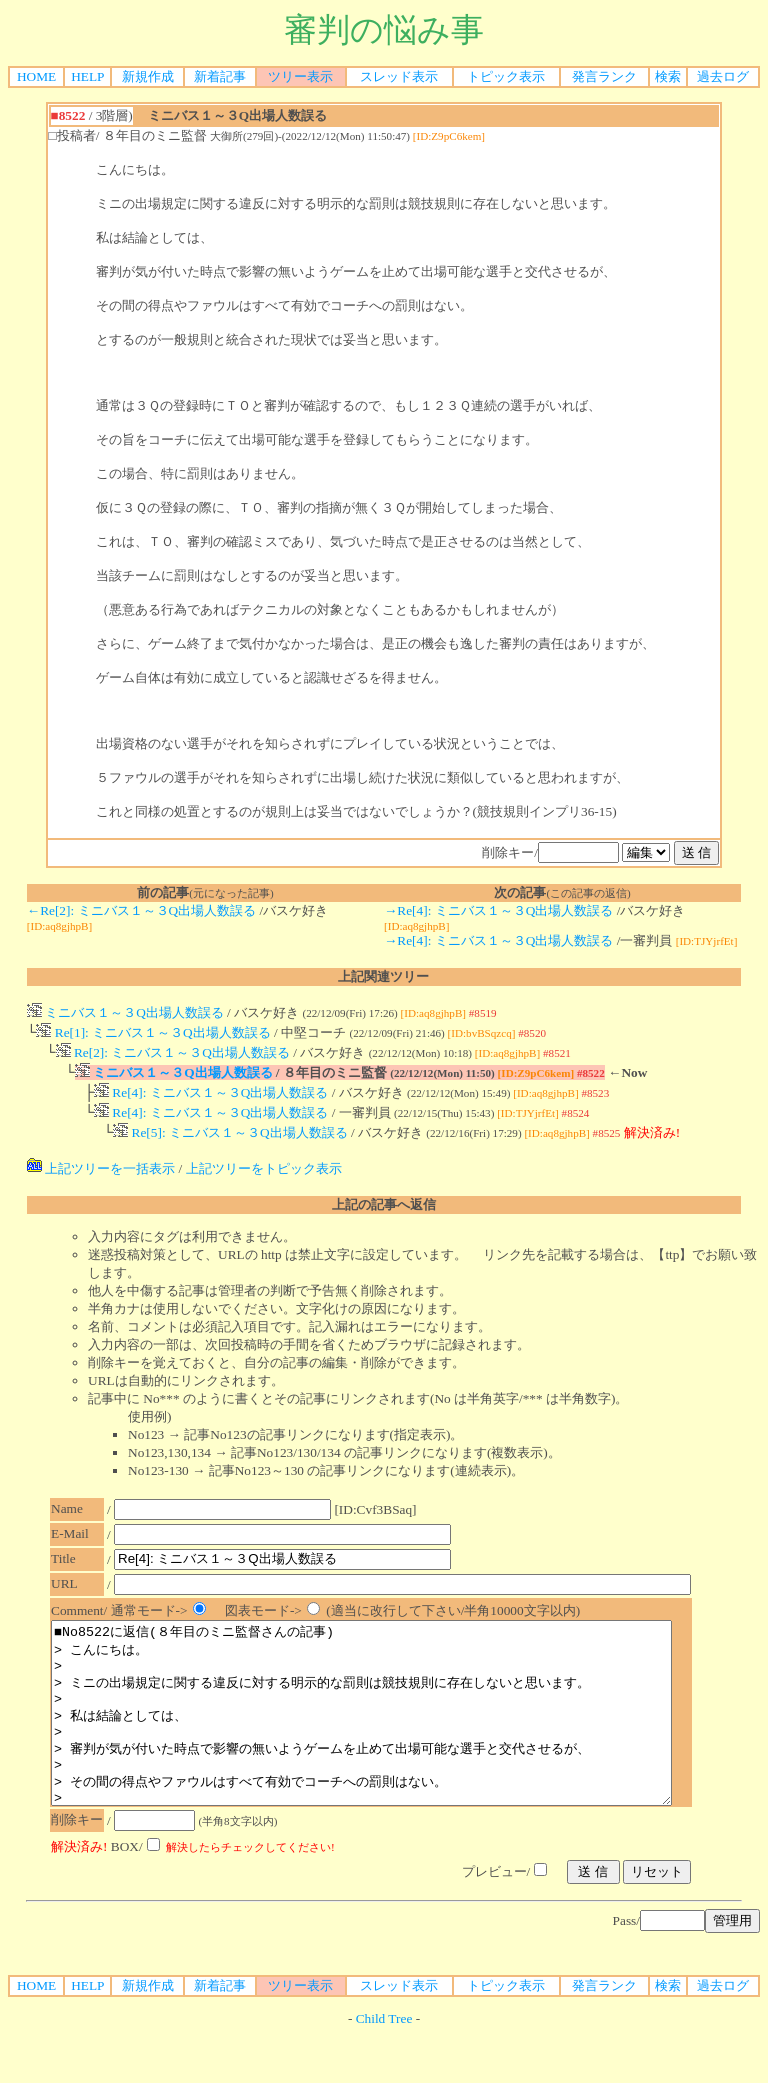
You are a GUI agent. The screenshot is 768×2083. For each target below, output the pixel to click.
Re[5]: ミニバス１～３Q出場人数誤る (230, 1144)
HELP (87, 76)
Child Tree (384, 2066)
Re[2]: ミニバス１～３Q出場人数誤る (173, 1056)
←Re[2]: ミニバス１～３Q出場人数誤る (141, 910)
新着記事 (220, 76)
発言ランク (604, 76)
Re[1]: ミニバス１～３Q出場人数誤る (153, 1034)
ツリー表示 (300, 76)
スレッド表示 (399, 76)
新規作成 (148, 76)
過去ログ (723, 76)
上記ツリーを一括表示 (101, 1180)
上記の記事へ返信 (384, 1216)
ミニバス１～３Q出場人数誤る (125, 1012)
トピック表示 (506, 76)
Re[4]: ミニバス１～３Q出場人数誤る (211, 1100)
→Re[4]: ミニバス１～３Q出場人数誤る (498, 910)
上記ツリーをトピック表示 (264, 1180)
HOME (36, 76)
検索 (668, 76)
